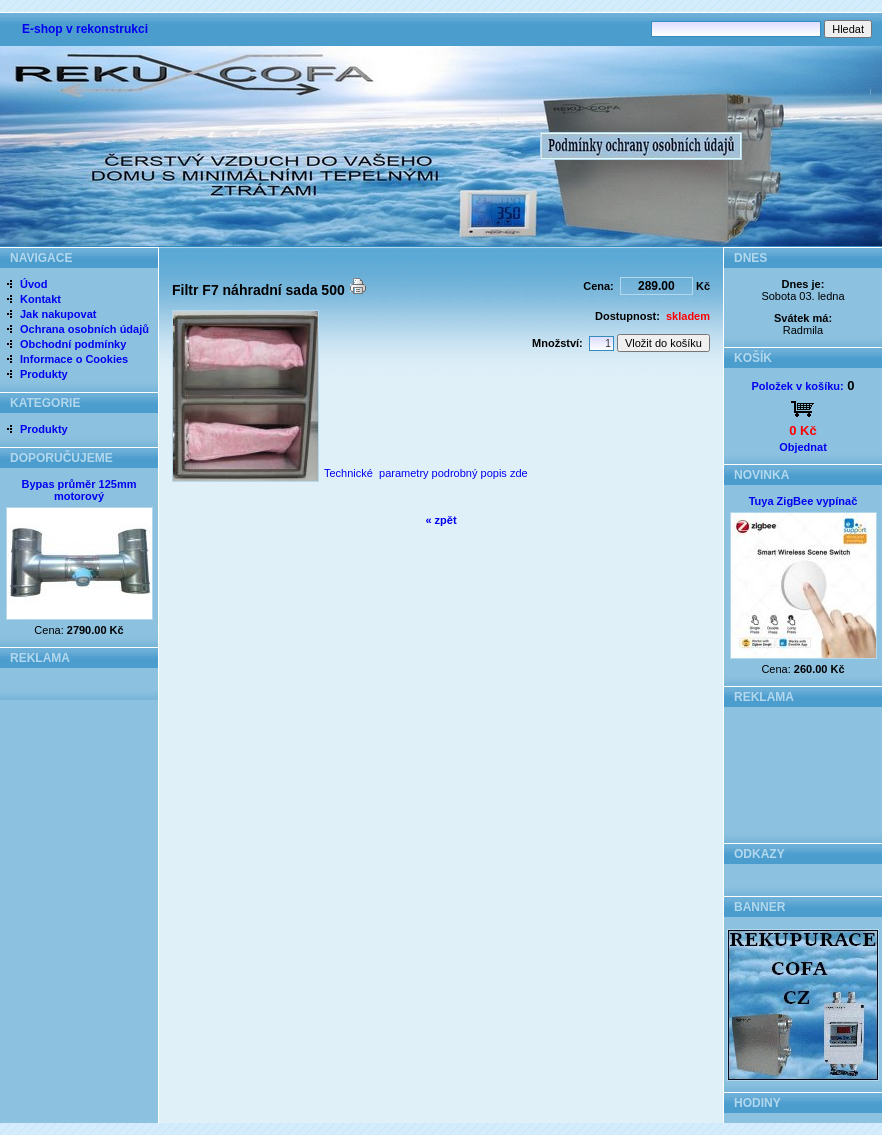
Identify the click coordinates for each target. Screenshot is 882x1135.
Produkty (44, 374)
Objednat (803, 447)
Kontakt (40, 299)
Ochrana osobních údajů (84, 329)
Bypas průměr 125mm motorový (79, 490)
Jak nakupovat (58, 314)
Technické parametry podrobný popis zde (426, 473)
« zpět (440, 520)
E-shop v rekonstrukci (85, 29)
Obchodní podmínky (73, 344)
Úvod (34, 284)
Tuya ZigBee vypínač (803, 501)
